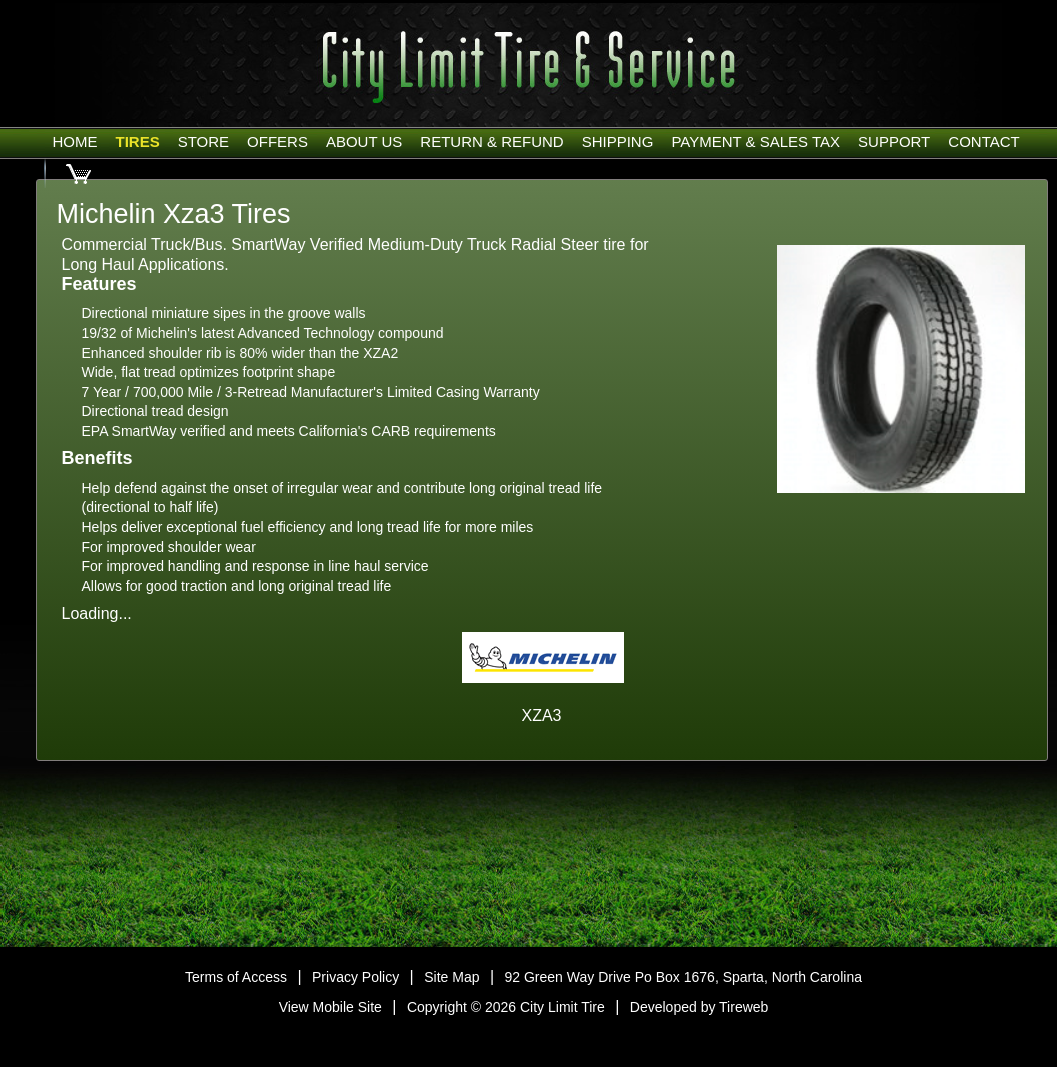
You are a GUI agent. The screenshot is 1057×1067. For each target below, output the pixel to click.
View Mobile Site (330, 1007)
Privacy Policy (355, 977)
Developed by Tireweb (699, 1007)
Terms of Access (236, 977)
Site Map (451, 977)
